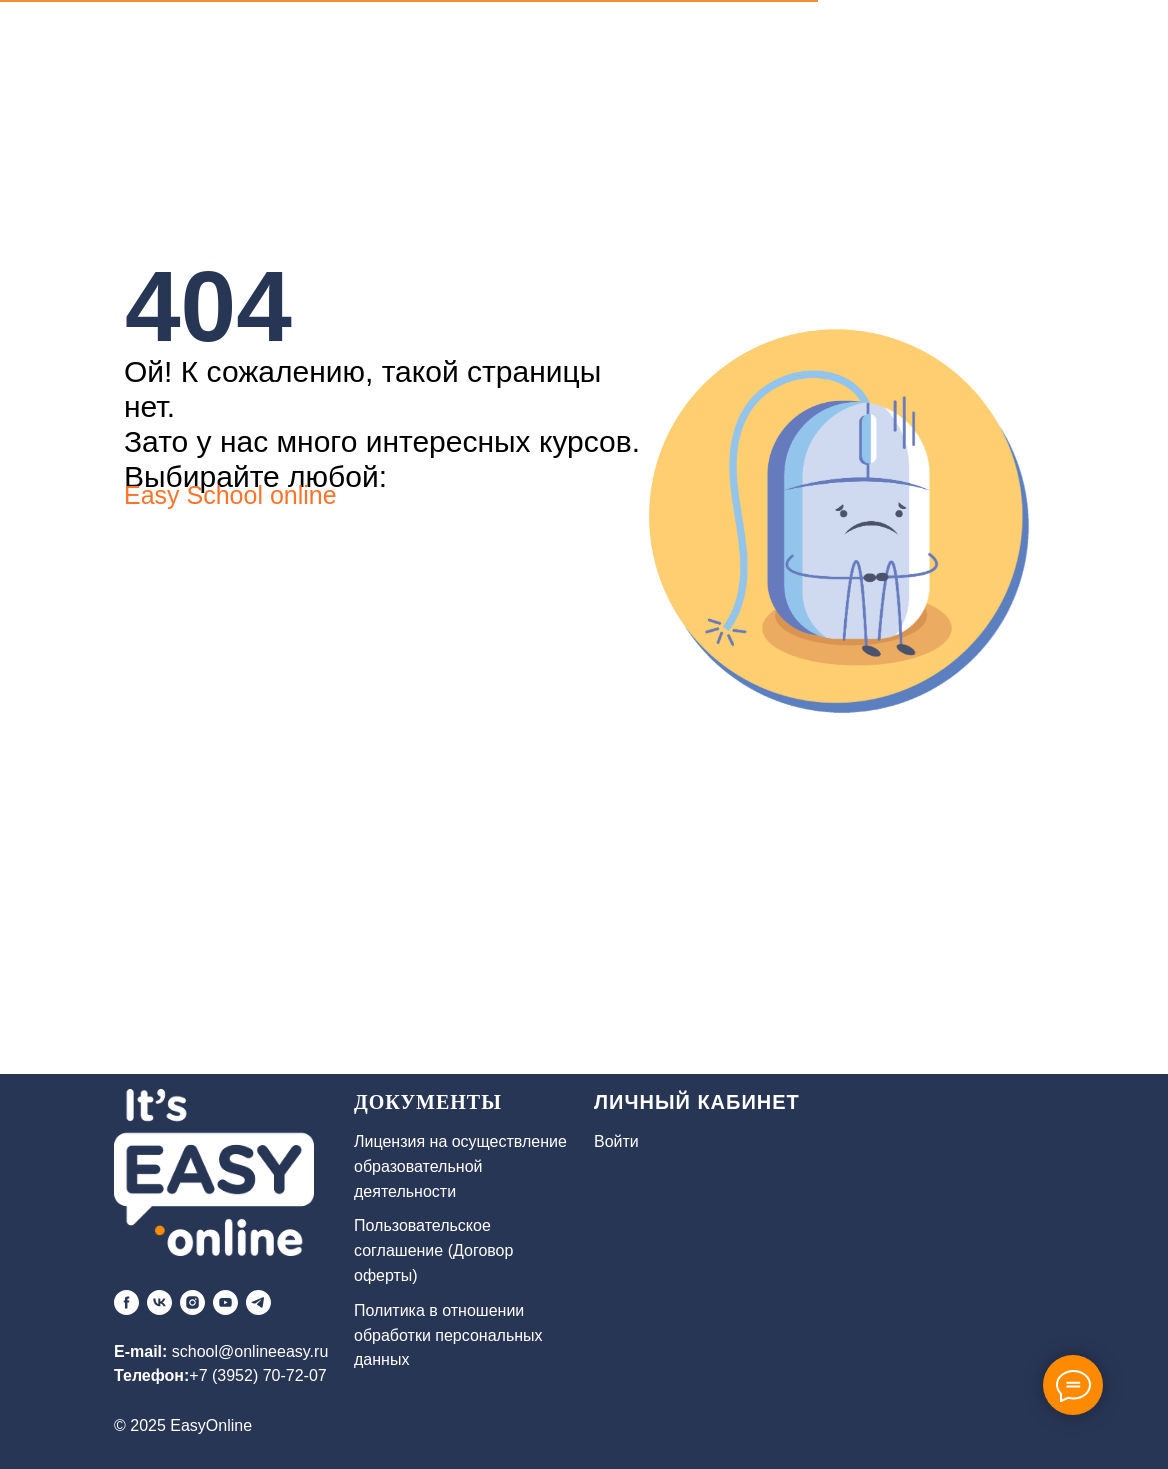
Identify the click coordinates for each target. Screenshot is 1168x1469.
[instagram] (192, 1302)
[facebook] (126, 1302)
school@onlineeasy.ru (250, 1351)
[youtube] (225, 1302)
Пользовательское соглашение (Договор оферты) (433, 1250)
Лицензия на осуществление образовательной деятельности (460, 1166)
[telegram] (258, 1302)
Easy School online (230, 495)
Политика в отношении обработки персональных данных (448, 1335)
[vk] (159, 1302)
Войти (616, 1141)
